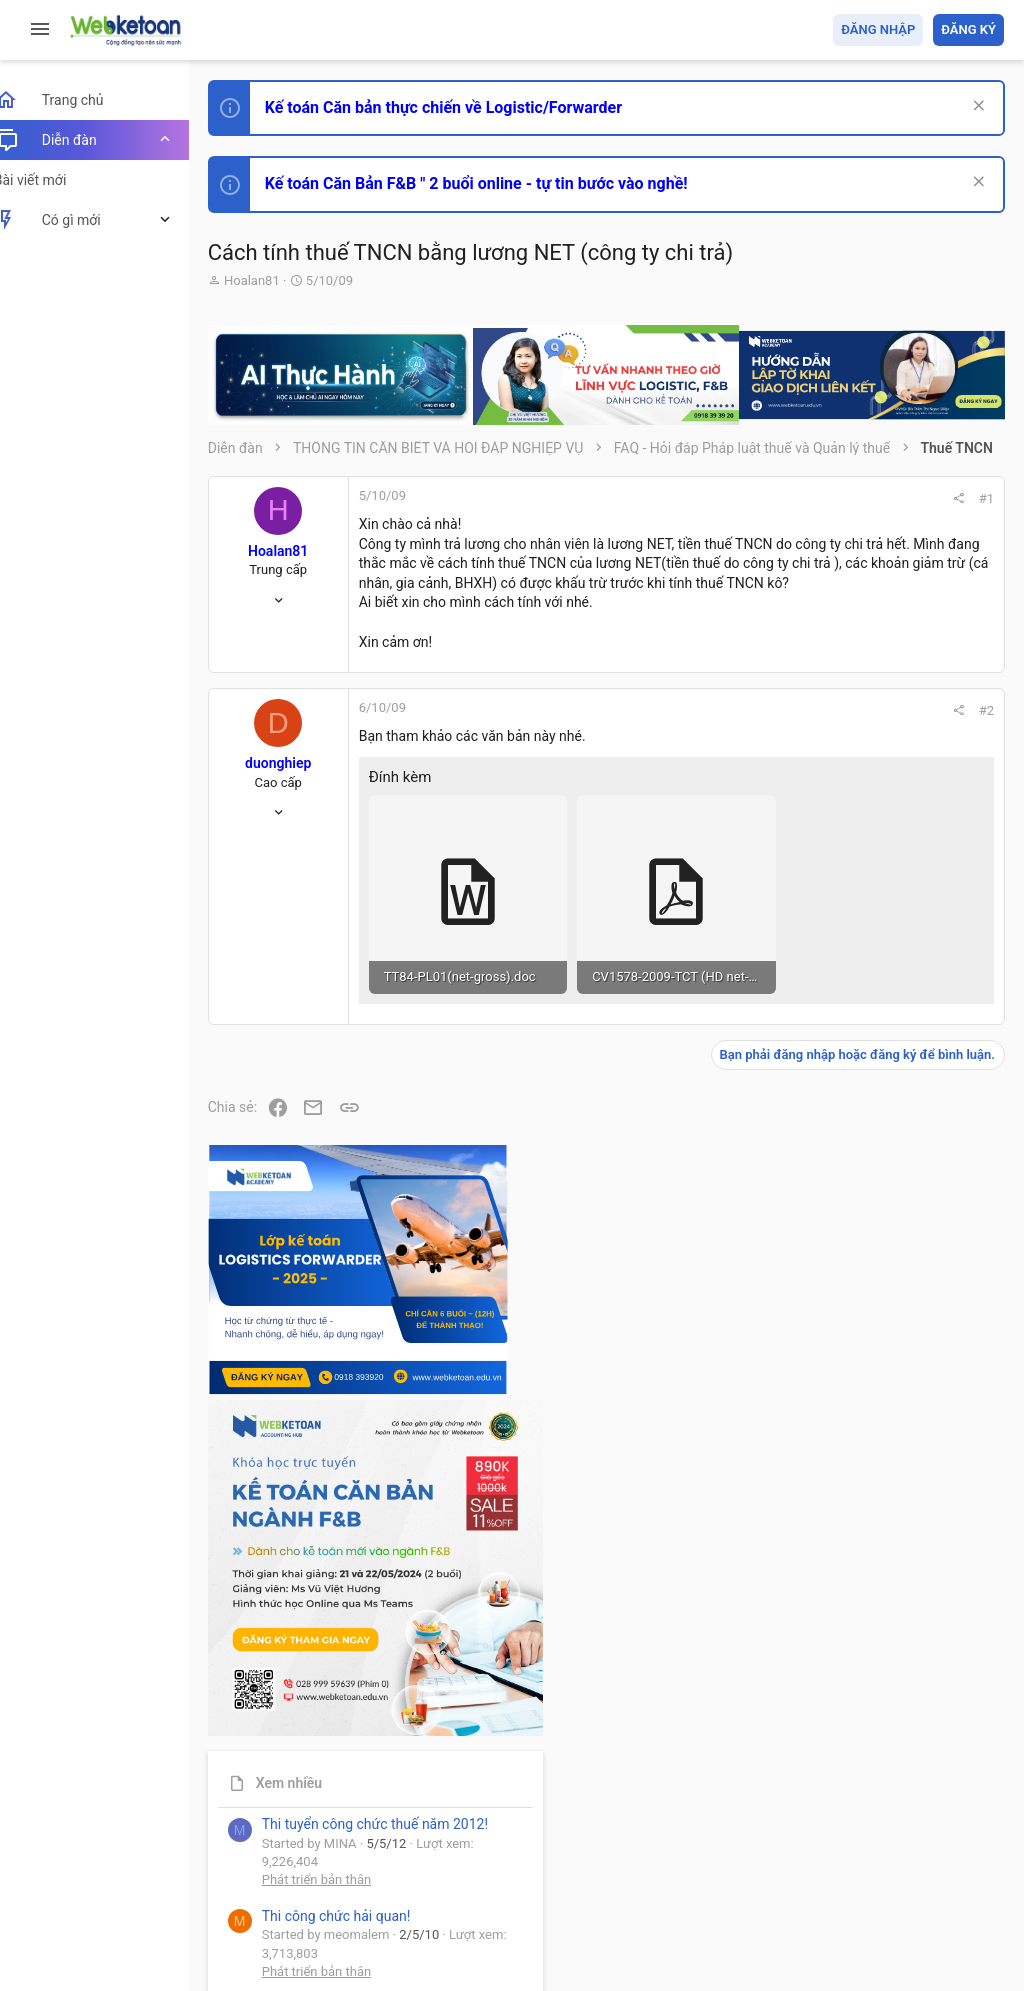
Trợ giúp (853, 1860)
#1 (715, 512)
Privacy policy (777, 1860)
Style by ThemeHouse (298, 1946)
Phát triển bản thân (862, 1117)
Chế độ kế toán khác (866, 1450)
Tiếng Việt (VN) (353, 1860)
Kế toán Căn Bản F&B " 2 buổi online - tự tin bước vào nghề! (498, 183)
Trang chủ (917, 1860)
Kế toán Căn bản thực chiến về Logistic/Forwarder (465, 107)
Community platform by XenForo (405, 1910)
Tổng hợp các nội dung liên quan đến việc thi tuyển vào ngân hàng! (892, 1375)
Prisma (256, 1860)
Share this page (879, 1779)
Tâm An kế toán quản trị (848, 1667)
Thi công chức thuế (863, 1561)
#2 (715, 783)
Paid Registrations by (393, 1928)
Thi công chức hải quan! (882, 1153)
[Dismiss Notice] (975, 107)
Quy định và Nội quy (669, 1860)
